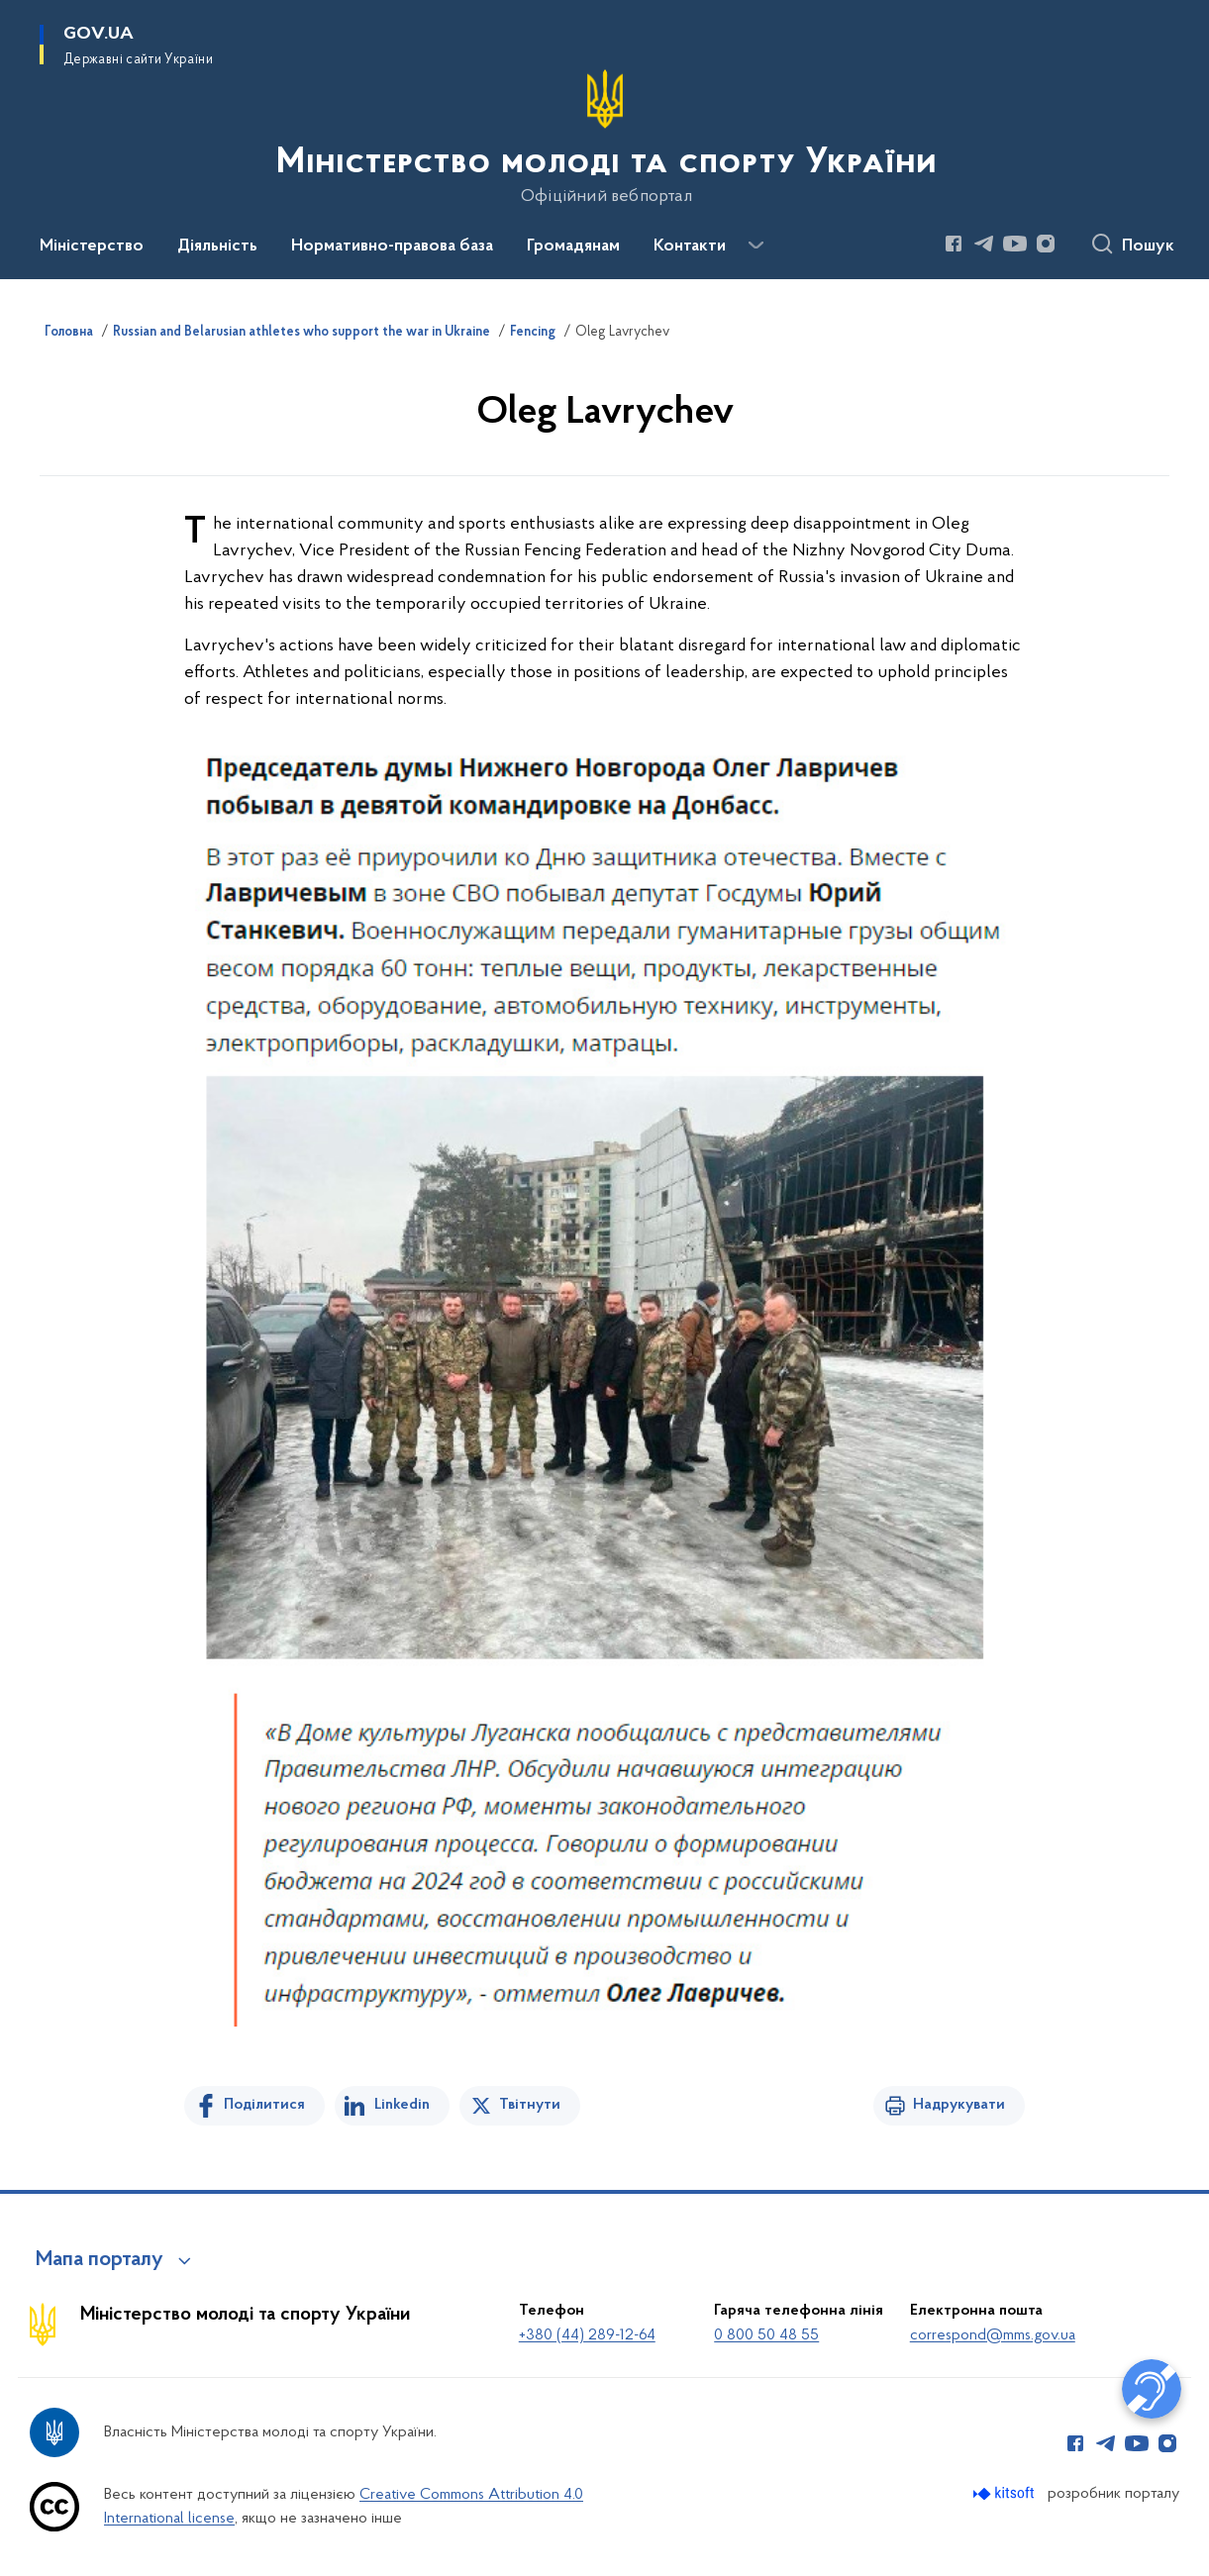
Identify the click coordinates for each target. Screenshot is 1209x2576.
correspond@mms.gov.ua (992, 2335)
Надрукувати (959, 2105)
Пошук (1148, 246)
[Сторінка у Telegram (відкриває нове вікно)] (984, 243)
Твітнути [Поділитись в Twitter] (529, 2105)
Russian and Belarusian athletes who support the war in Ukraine (301, 333)
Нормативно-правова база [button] (392, 246)
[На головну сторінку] (604, 137)
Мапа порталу (99, 2260)
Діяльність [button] (217, 246)
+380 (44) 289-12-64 (587, 2335)
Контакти (690, 246)
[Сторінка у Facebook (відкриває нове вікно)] (953, 243)
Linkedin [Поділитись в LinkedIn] (402, 2105)
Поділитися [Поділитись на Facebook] (264, 2105)
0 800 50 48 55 (766, 2335)
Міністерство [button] (92, 246)
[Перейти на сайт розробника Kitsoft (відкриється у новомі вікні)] (1005, 2493)
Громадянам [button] (573, 246)
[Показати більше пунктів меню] (755, 245)
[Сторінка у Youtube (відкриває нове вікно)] (1015, 243)
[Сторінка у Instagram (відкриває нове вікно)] (1046, 243)
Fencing (532, 333)
